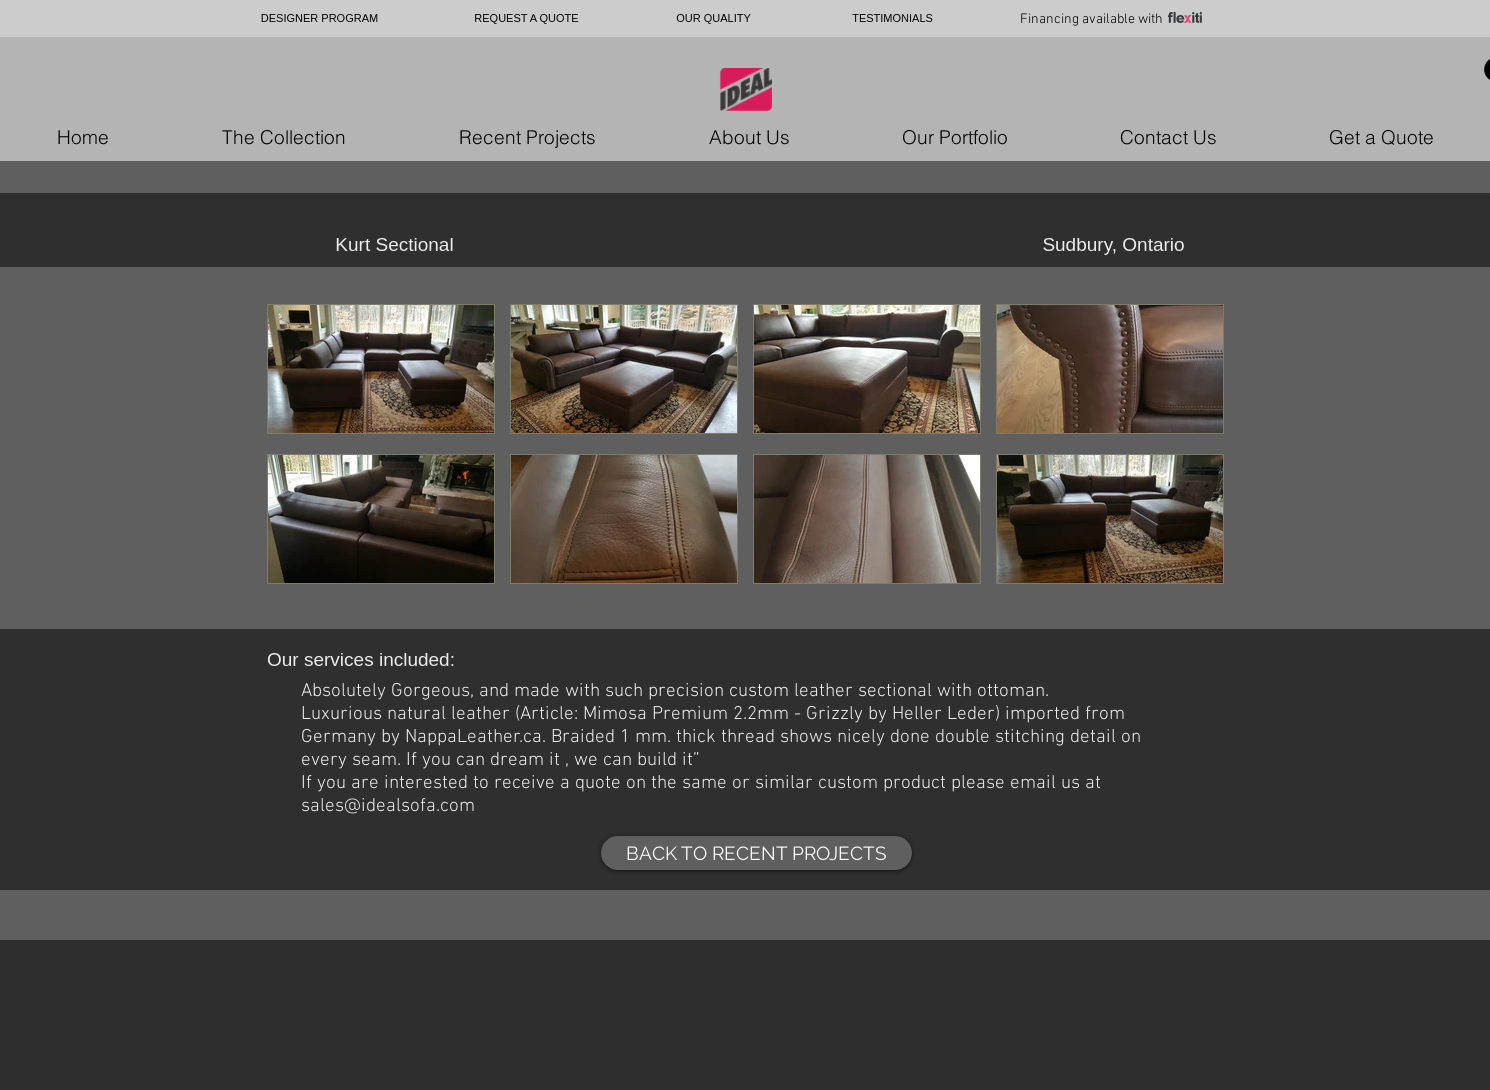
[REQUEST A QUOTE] (526, 18)
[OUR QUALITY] (713, 18)
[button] (381, 371)
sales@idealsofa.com (388, 806)
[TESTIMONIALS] (892, 18)
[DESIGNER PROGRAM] (319, 18)
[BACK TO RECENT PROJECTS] (756, 853)
